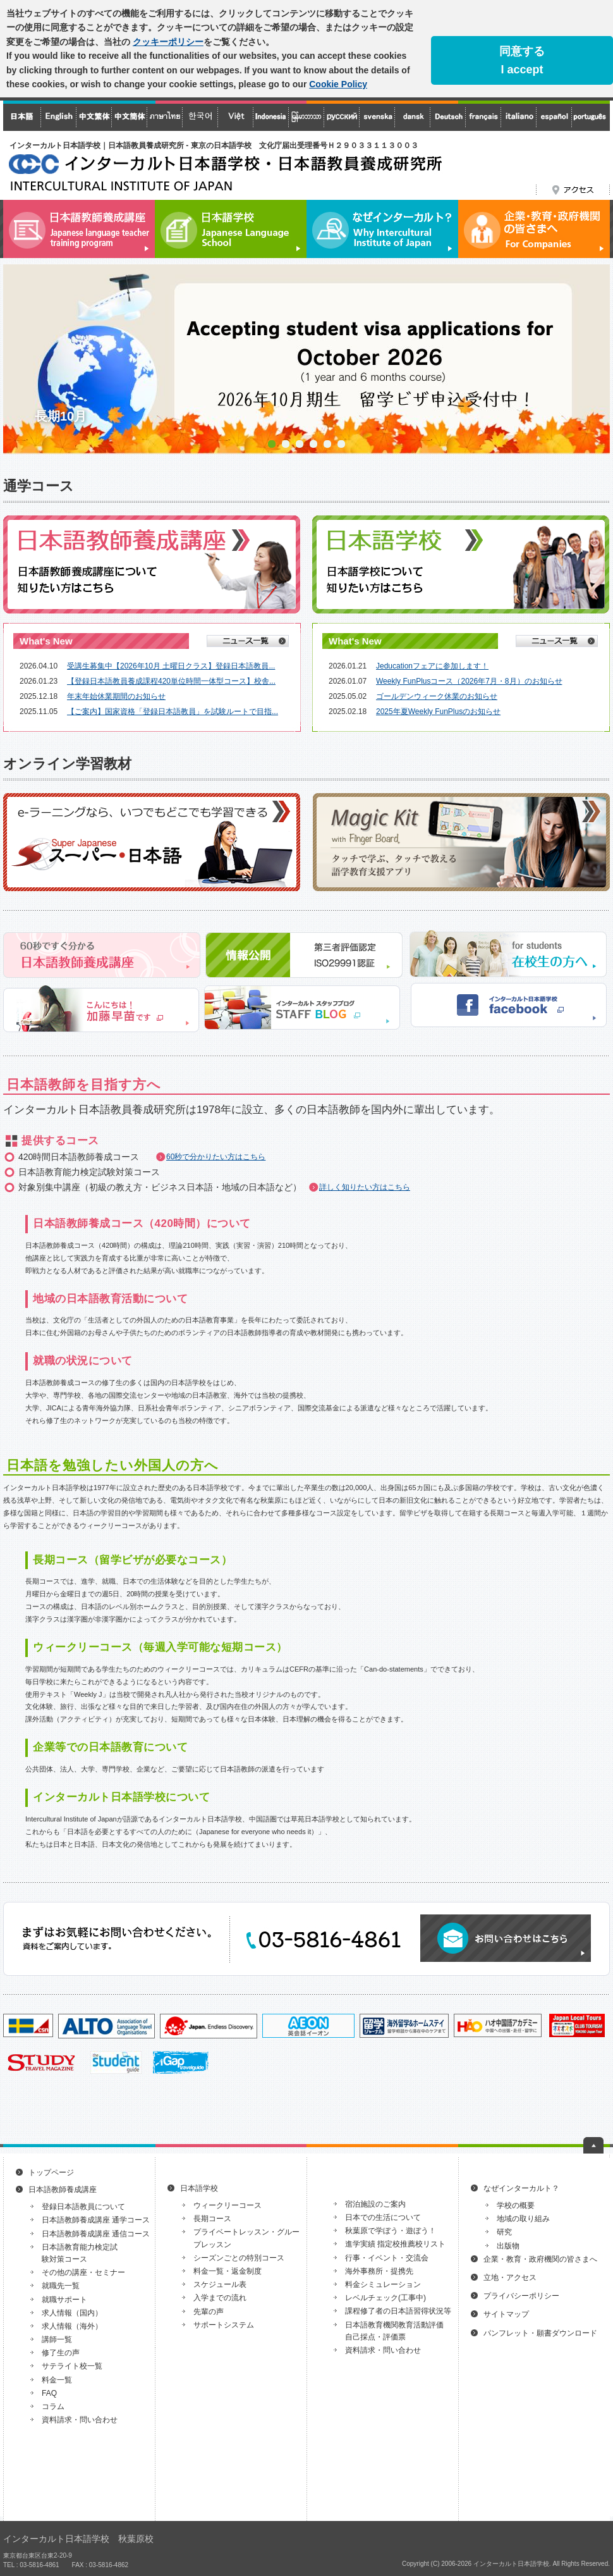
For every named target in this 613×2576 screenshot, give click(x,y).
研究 (504, 2232)
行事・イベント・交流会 (386, 2257)
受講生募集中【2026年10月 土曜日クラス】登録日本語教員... (171, 666)
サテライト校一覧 (72, 2366)
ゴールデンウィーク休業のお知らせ (436, 696)
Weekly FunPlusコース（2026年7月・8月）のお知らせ (469, 681)
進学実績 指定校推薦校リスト (395, 2244)
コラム (53, 2406)
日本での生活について (383, 2217)
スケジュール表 (219, 2284)
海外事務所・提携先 (379, 2271)
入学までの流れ (219, 2297)
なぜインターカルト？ (521, 2188)
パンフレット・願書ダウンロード (540, 2333)
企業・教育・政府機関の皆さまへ (540, 2259)
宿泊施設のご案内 (375, 2204)
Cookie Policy (338, 84)
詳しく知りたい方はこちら (364, 1187)
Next (593, 359)
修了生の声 (61, 2352)
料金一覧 (57, 2380)
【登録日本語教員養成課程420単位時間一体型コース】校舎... (171, 681)
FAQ (49, 2393)
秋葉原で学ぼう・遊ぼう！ (390, 2230)
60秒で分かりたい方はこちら (215, 1156)
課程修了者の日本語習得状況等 (398, 2311)
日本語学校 (199, 2188)
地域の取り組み (523, 2218)
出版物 (508, 2245)
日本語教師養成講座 (62, 2189)
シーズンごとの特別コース (238, 2257)
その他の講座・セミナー (83, 2272)
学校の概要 (516, 2205)
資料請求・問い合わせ (80, 2419)
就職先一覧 (61, 2285)
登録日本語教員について (83, 2206)
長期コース (212, 2218)
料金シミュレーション (383, 2284)
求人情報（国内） (72, 2312)
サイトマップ (506, 2314)
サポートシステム (223, 2324)
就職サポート (64, 2299)
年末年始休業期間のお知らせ (116, 696)
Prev (19, 359)
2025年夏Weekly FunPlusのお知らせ (438, 711)
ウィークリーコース (227, 2205)
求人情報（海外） (72, 2326)
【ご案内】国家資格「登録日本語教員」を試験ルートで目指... (172, 711)
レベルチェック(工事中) (385, 2297)
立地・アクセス (510, 2277)
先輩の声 (208, 2311)
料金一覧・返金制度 (227, 2271)
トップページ (51, 2172)
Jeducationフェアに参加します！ (432, 666)
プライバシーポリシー (521, 2295)
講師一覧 (57, 2339)
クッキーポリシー (168, 42)
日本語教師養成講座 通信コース (96, 2233)
